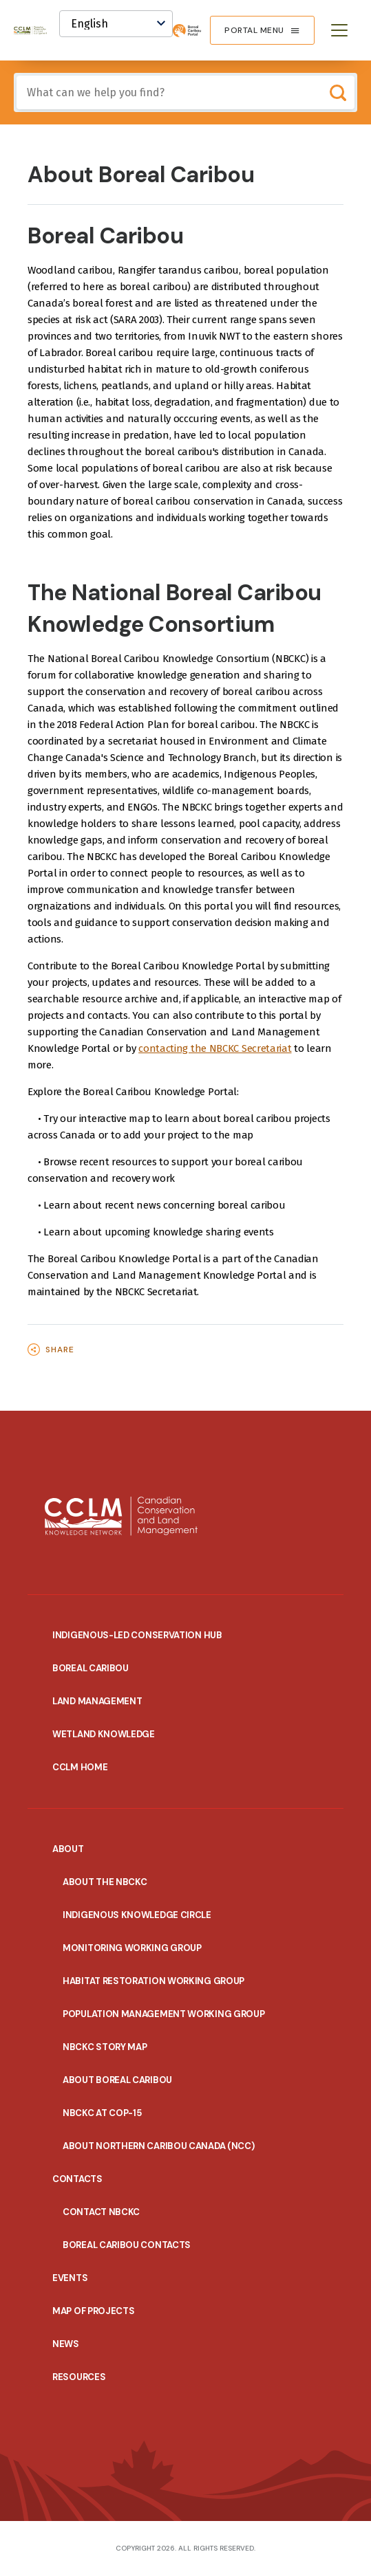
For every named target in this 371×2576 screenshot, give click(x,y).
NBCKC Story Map (105, 2047)
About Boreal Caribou (117, 2080)
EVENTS (69, 2278)
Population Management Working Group (164, 2014)
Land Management (97, 1701)
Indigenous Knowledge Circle (137, 1915)
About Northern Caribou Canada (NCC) (159, 2146)
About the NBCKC (105, 1882)
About (68, 1849)
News (65, 2344)
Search (337, 92)
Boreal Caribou (90, 1668)
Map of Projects (93, 2311)
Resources (78, 2377)
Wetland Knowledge (103, 1734)
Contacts (77, 2179)
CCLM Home (79, 1767)
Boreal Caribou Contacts (127, 2245)
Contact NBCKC (101, 2212)
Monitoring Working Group (132, 1948)
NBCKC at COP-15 (102, 2113)
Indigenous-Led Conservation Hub (137, 1635)
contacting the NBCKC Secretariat (214, 1048)
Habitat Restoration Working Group (153, 1981)
